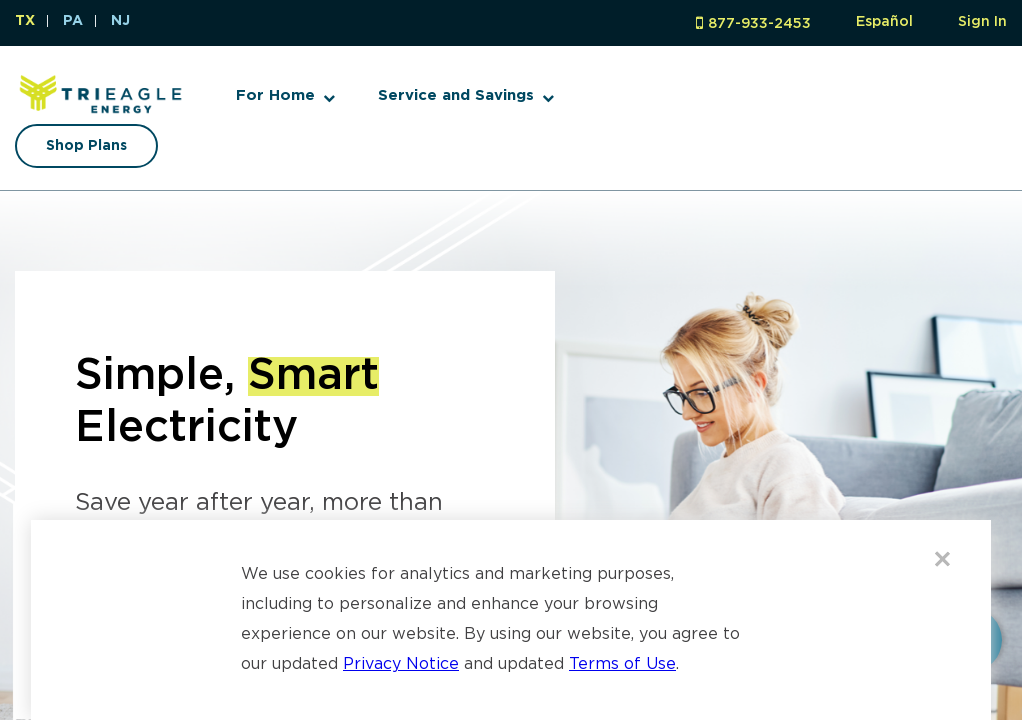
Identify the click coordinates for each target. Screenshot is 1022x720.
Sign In (982, 22)
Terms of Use (622, 664)
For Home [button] (275, 95)
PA (73, 21)
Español (884, 22)
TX (25, 21)
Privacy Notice (401, 664)
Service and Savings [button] (456, 95)
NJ (120, 21)
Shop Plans (86, 146)
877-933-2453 (759, 24)
